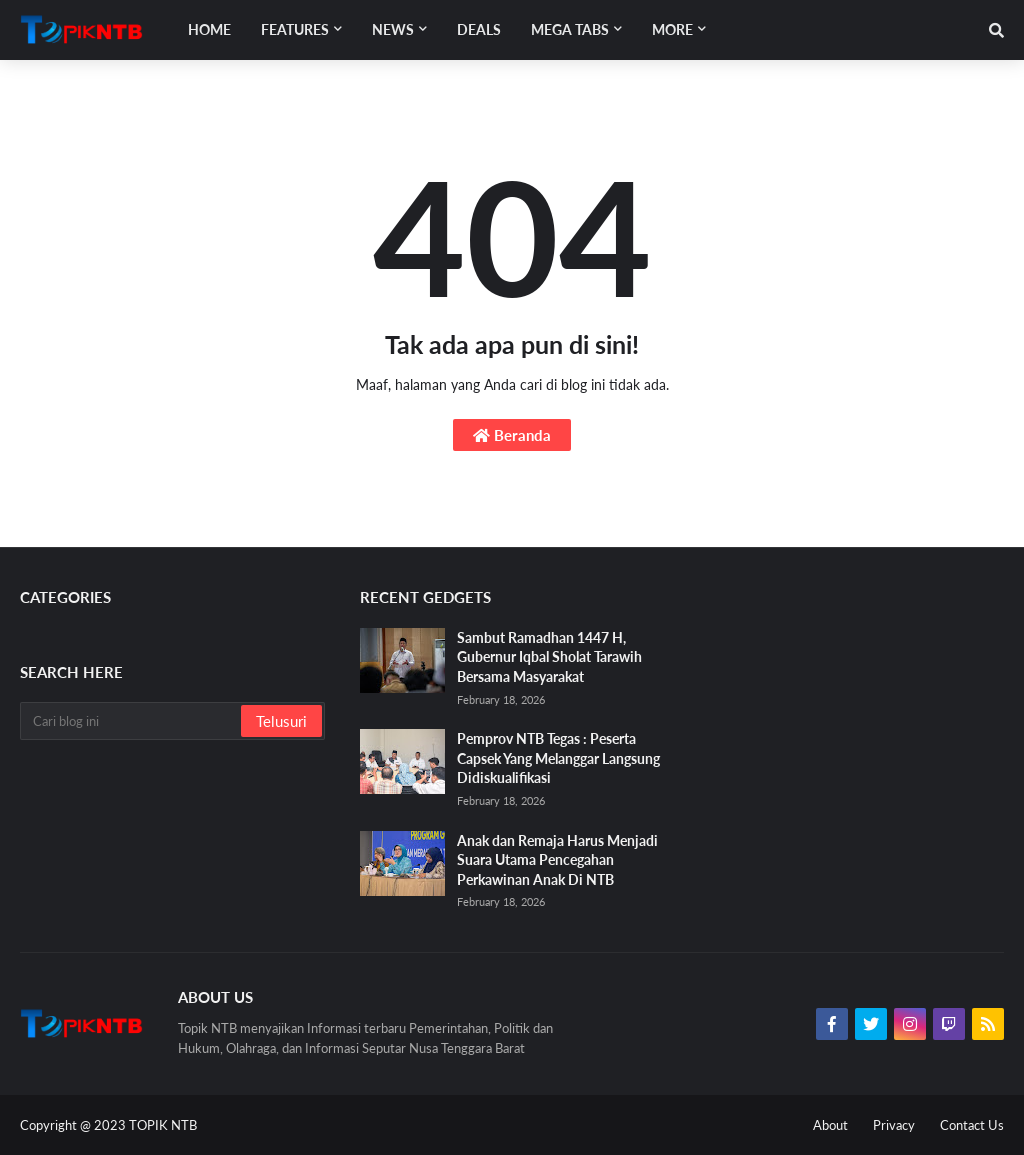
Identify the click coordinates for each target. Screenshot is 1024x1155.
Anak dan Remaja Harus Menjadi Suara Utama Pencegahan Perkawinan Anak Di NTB (557, 860)
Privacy (894, 1125)
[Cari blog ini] (132, 721)
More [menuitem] (672, 29)
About (830, 1125)
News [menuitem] (393, 29)
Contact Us (972, 1125)
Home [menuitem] (209, 29)
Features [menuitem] (295, 29)
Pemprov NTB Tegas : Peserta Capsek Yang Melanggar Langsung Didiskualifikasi (558, 758)
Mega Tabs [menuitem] (570, 29)
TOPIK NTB (163, 1125)
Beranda (512, 435)
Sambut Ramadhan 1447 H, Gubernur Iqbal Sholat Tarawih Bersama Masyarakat (549, 657)
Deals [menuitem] (479, 29)
